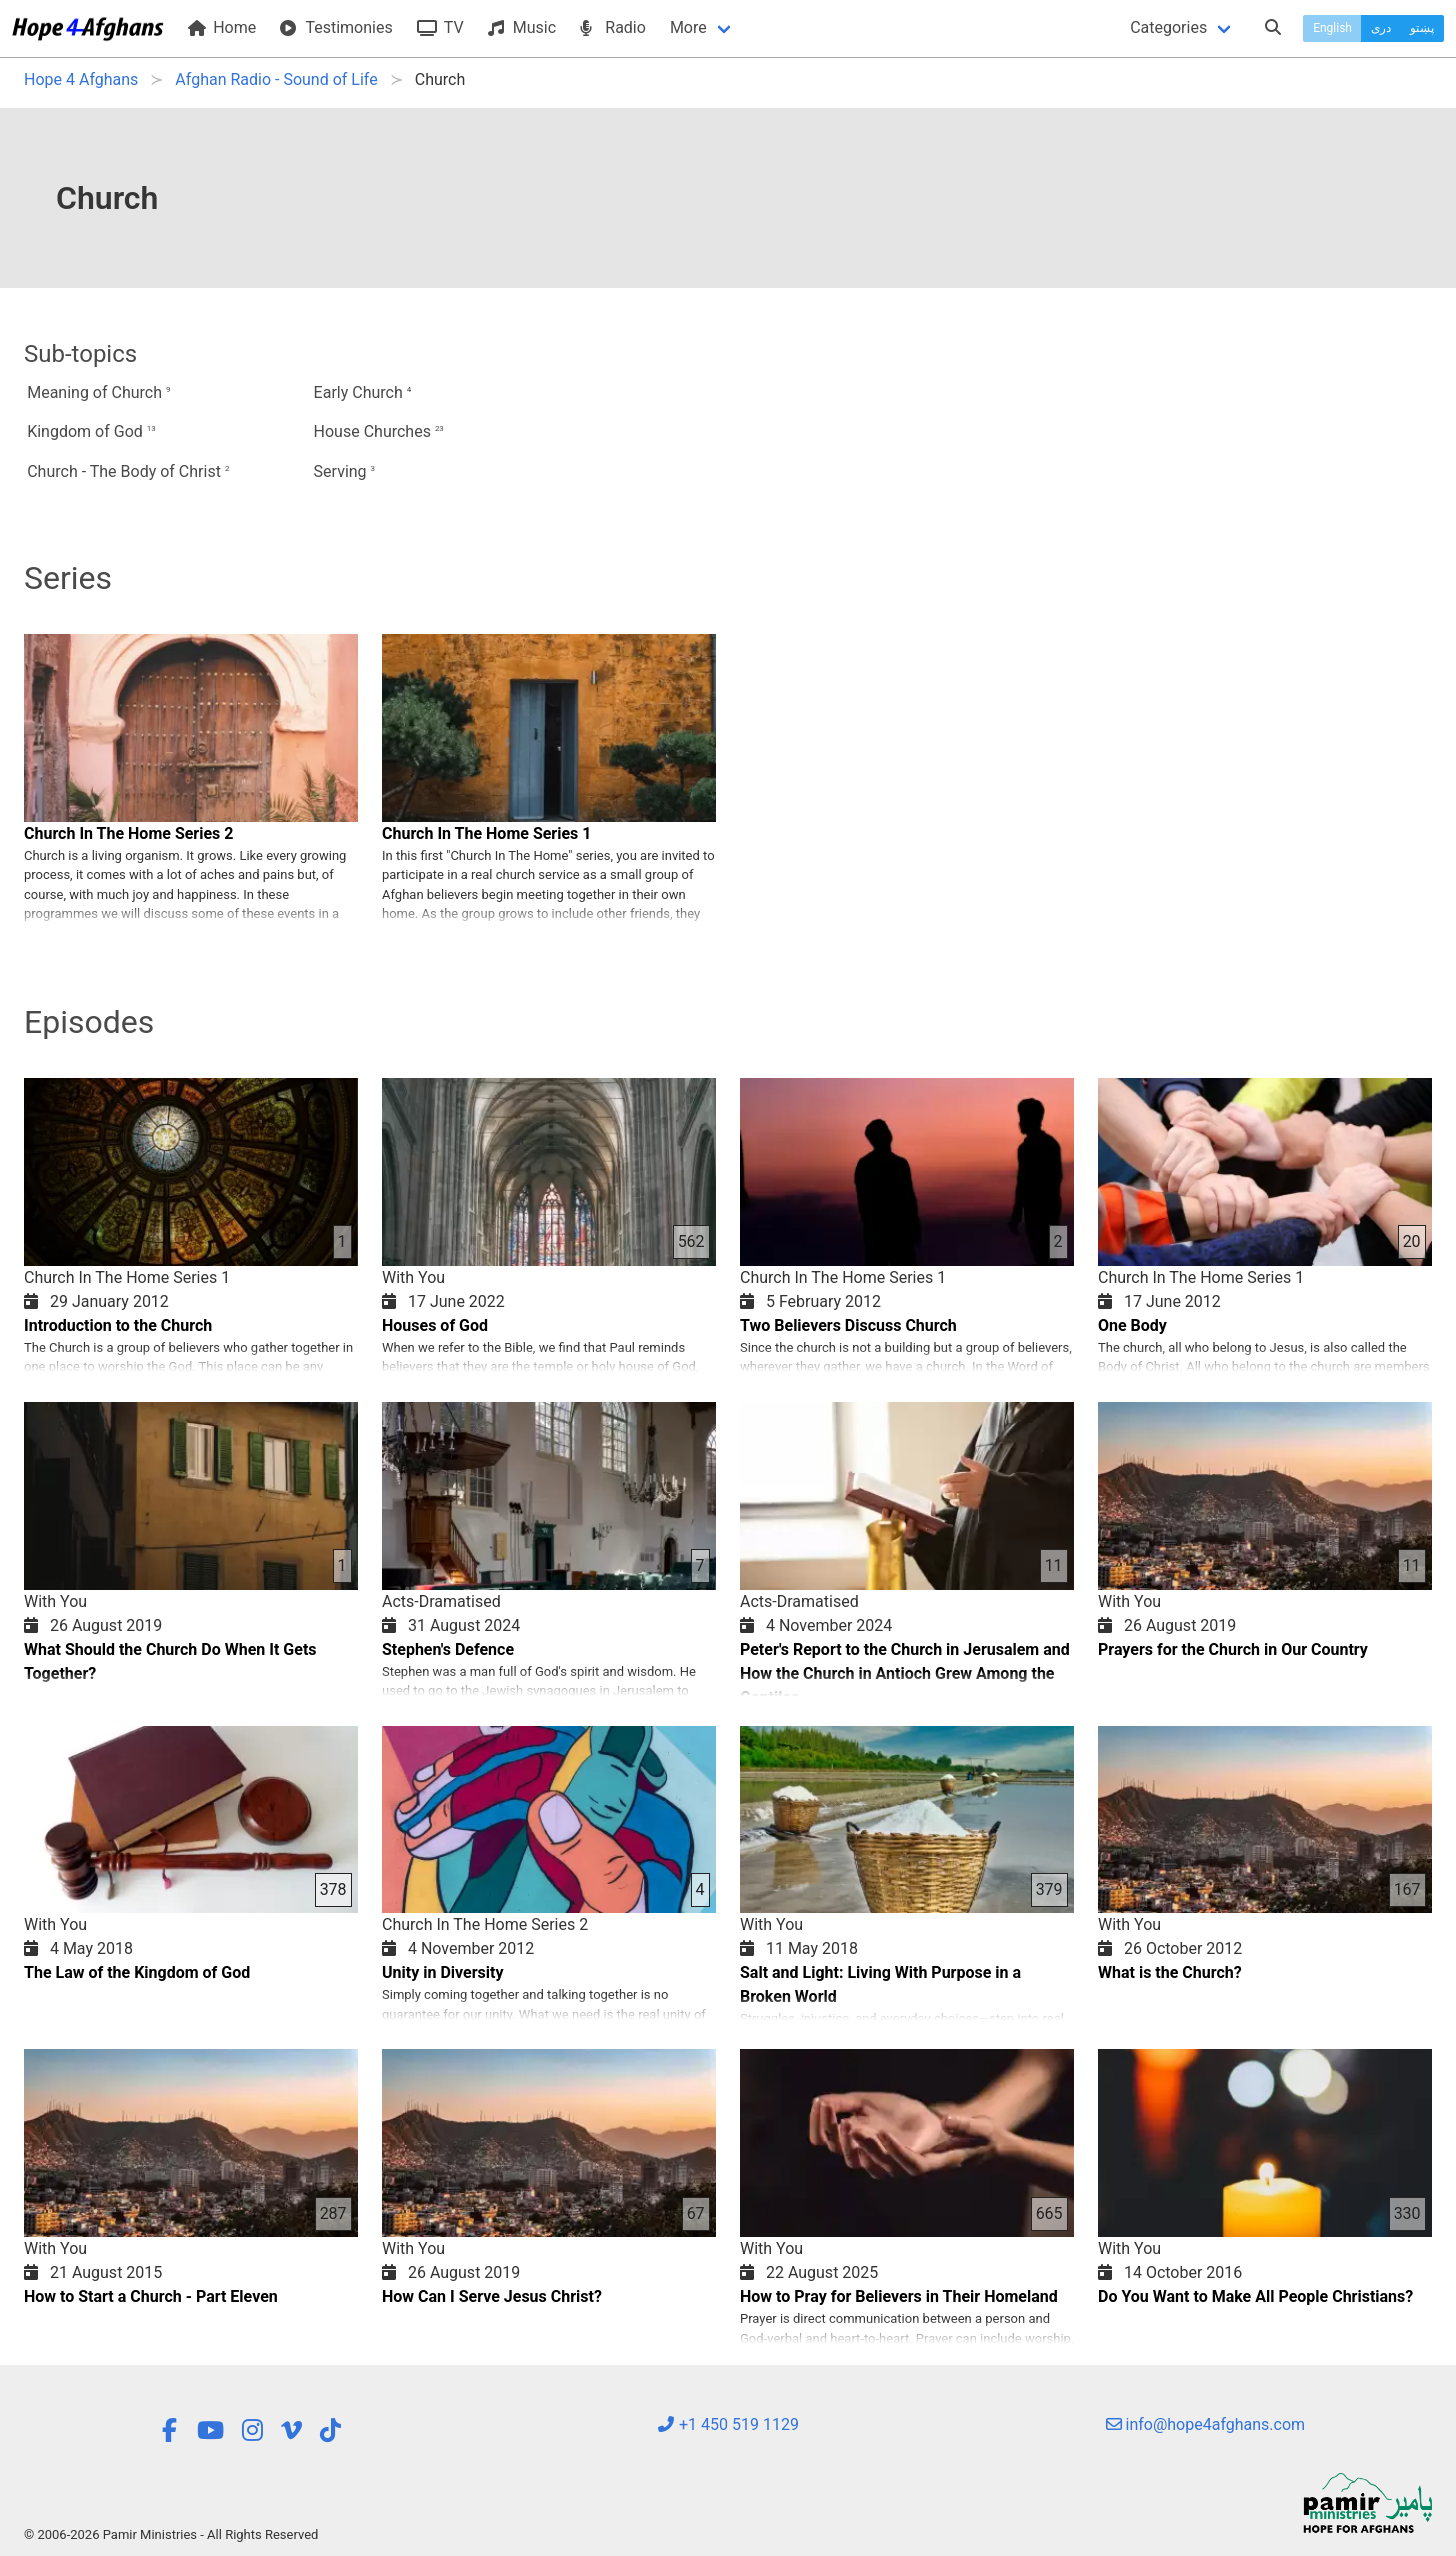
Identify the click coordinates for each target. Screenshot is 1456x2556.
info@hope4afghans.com (1206, 2424)
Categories (1168, 27)
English (1332, 28)
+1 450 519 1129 (728, 2424)
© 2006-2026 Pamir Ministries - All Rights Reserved (171, 2534)
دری (1381, 28)
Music (522, 27)
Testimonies (336, 27)
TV (440, 27)
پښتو (1422, 28)
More (688, 27)
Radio (613, 27)
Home (222, 27)
